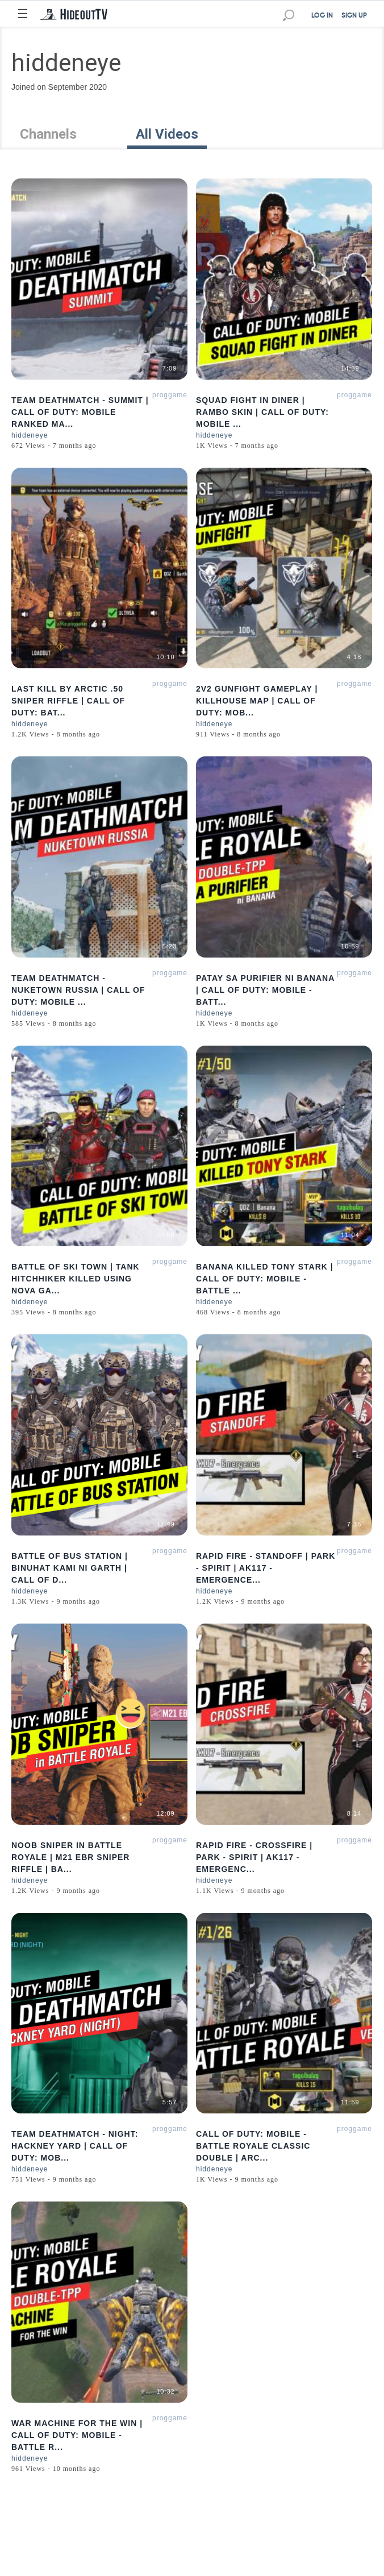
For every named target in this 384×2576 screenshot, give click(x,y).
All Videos (167, 134)
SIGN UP (354, 16)
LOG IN (322, 16)
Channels (48, 134)
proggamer (171, 395)
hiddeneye (29, 435)
